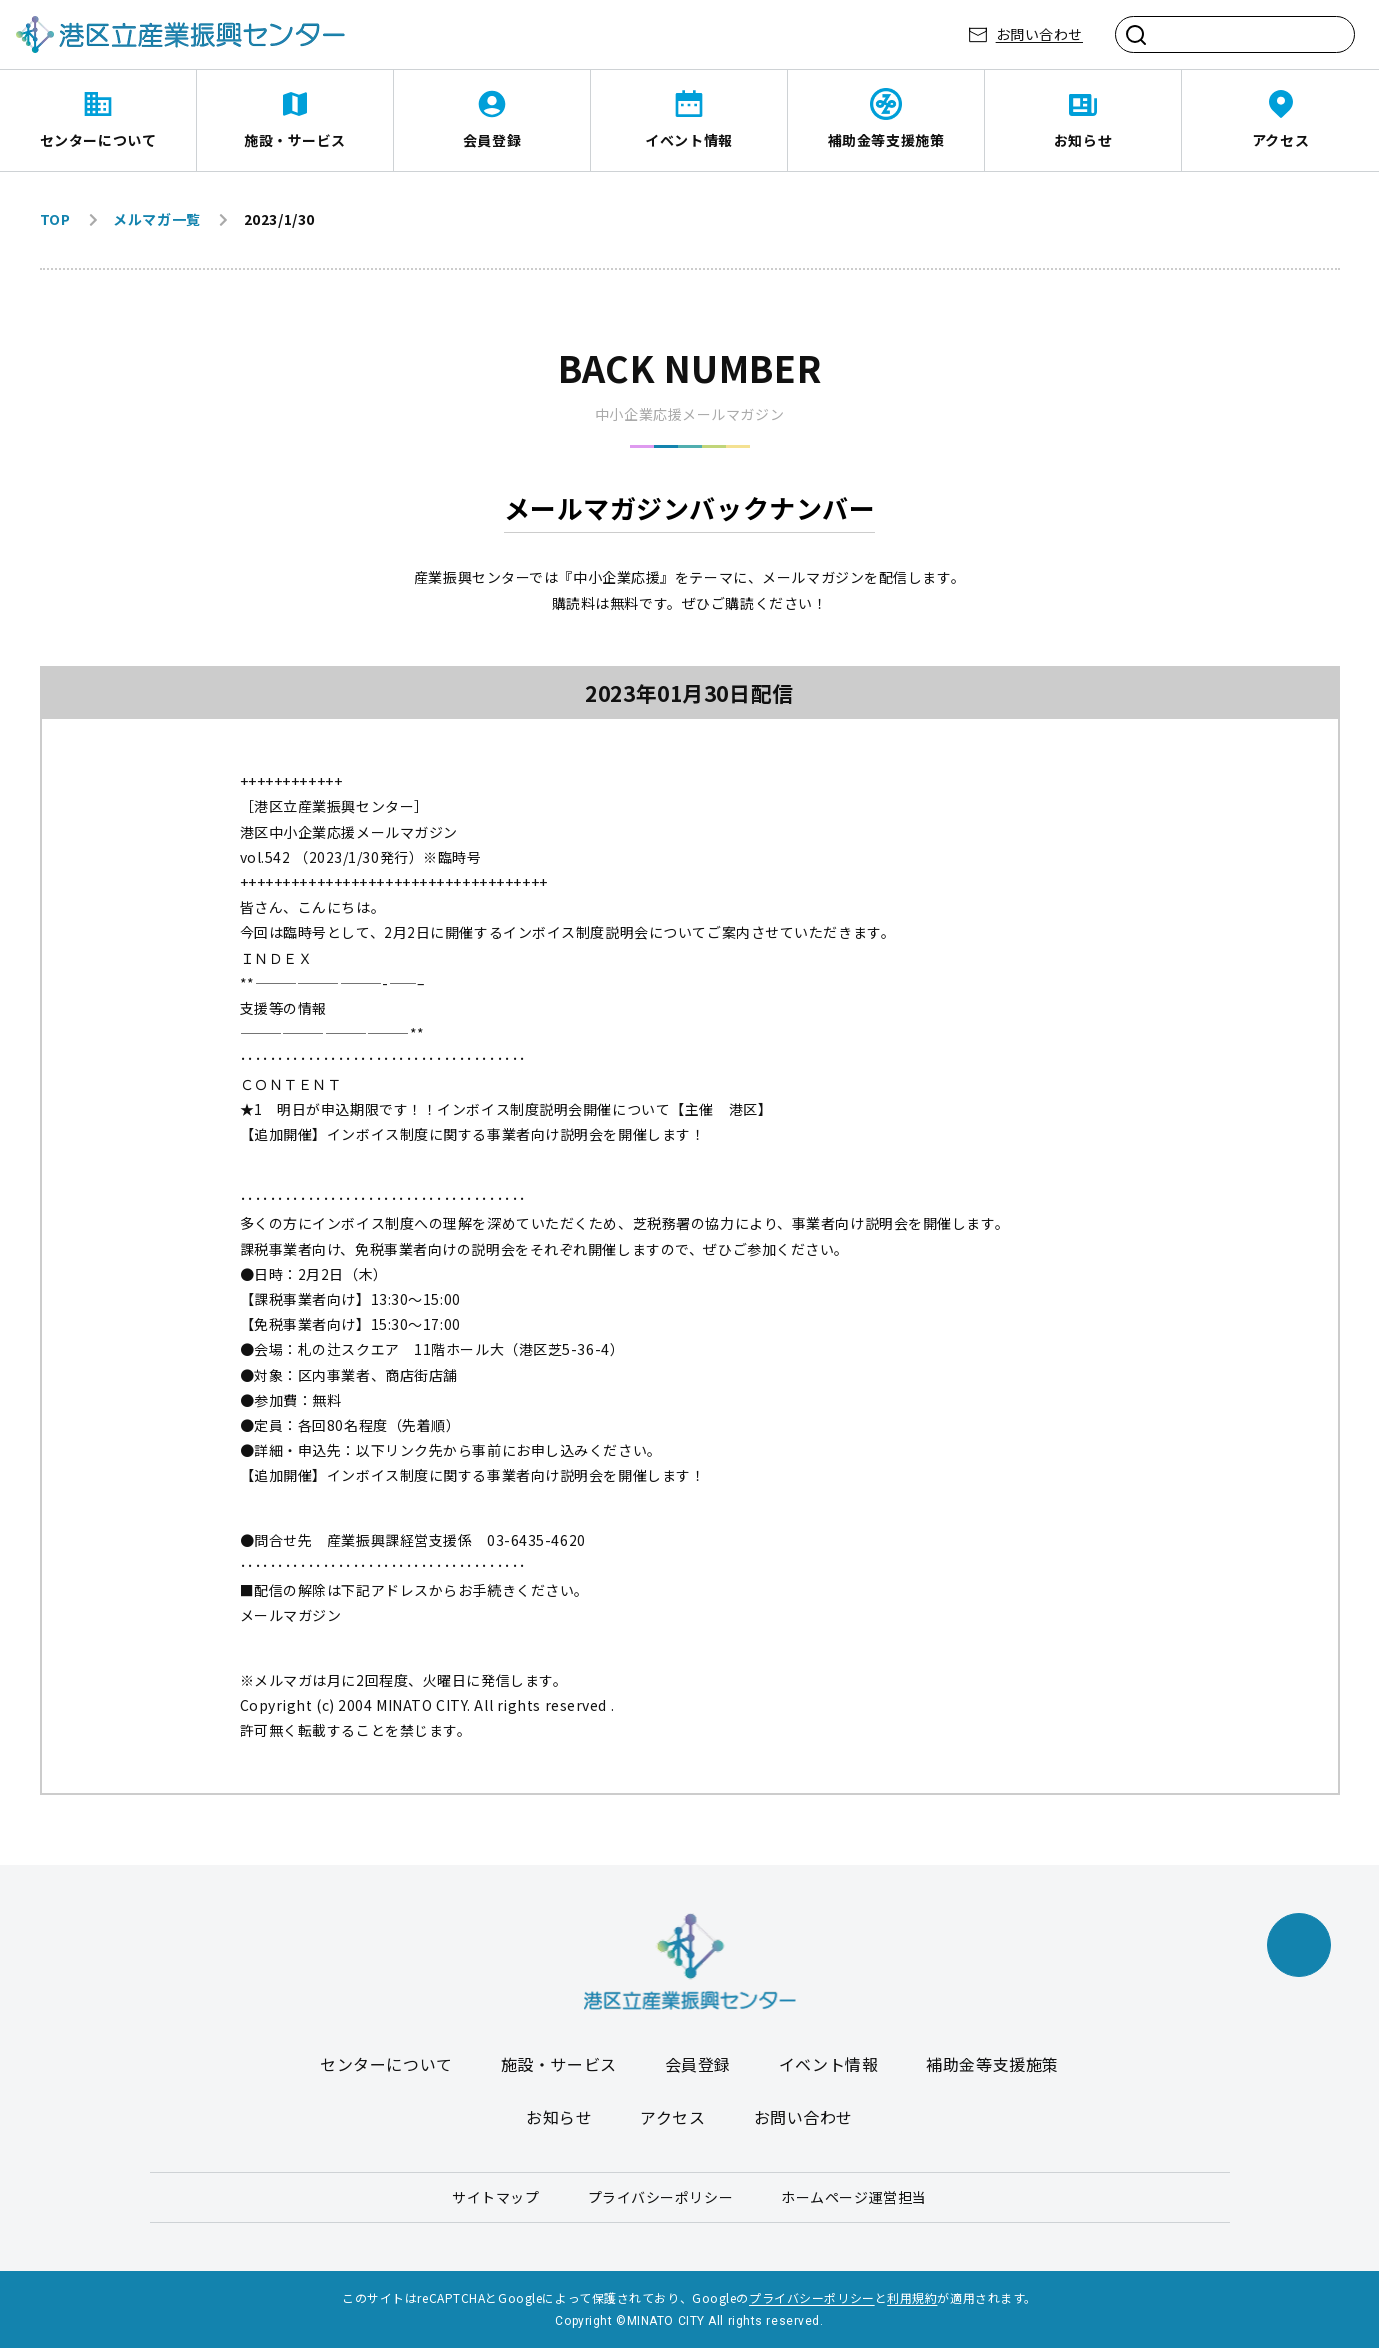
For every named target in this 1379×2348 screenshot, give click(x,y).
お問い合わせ (1039, 34)
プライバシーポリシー (661, 2197)
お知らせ (1083, 140)
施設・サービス (295, 140)
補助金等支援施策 (886, 140)
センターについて (98, 140)
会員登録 (492, 140)
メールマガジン (291, 1615)
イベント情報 (688, 140)
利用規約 (912, 2297)
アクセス (1280, 140)
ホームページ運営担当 (854, 2197)
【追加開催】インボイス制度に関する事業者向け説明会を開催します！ (473, 1134)
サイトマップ (495, 2197)
